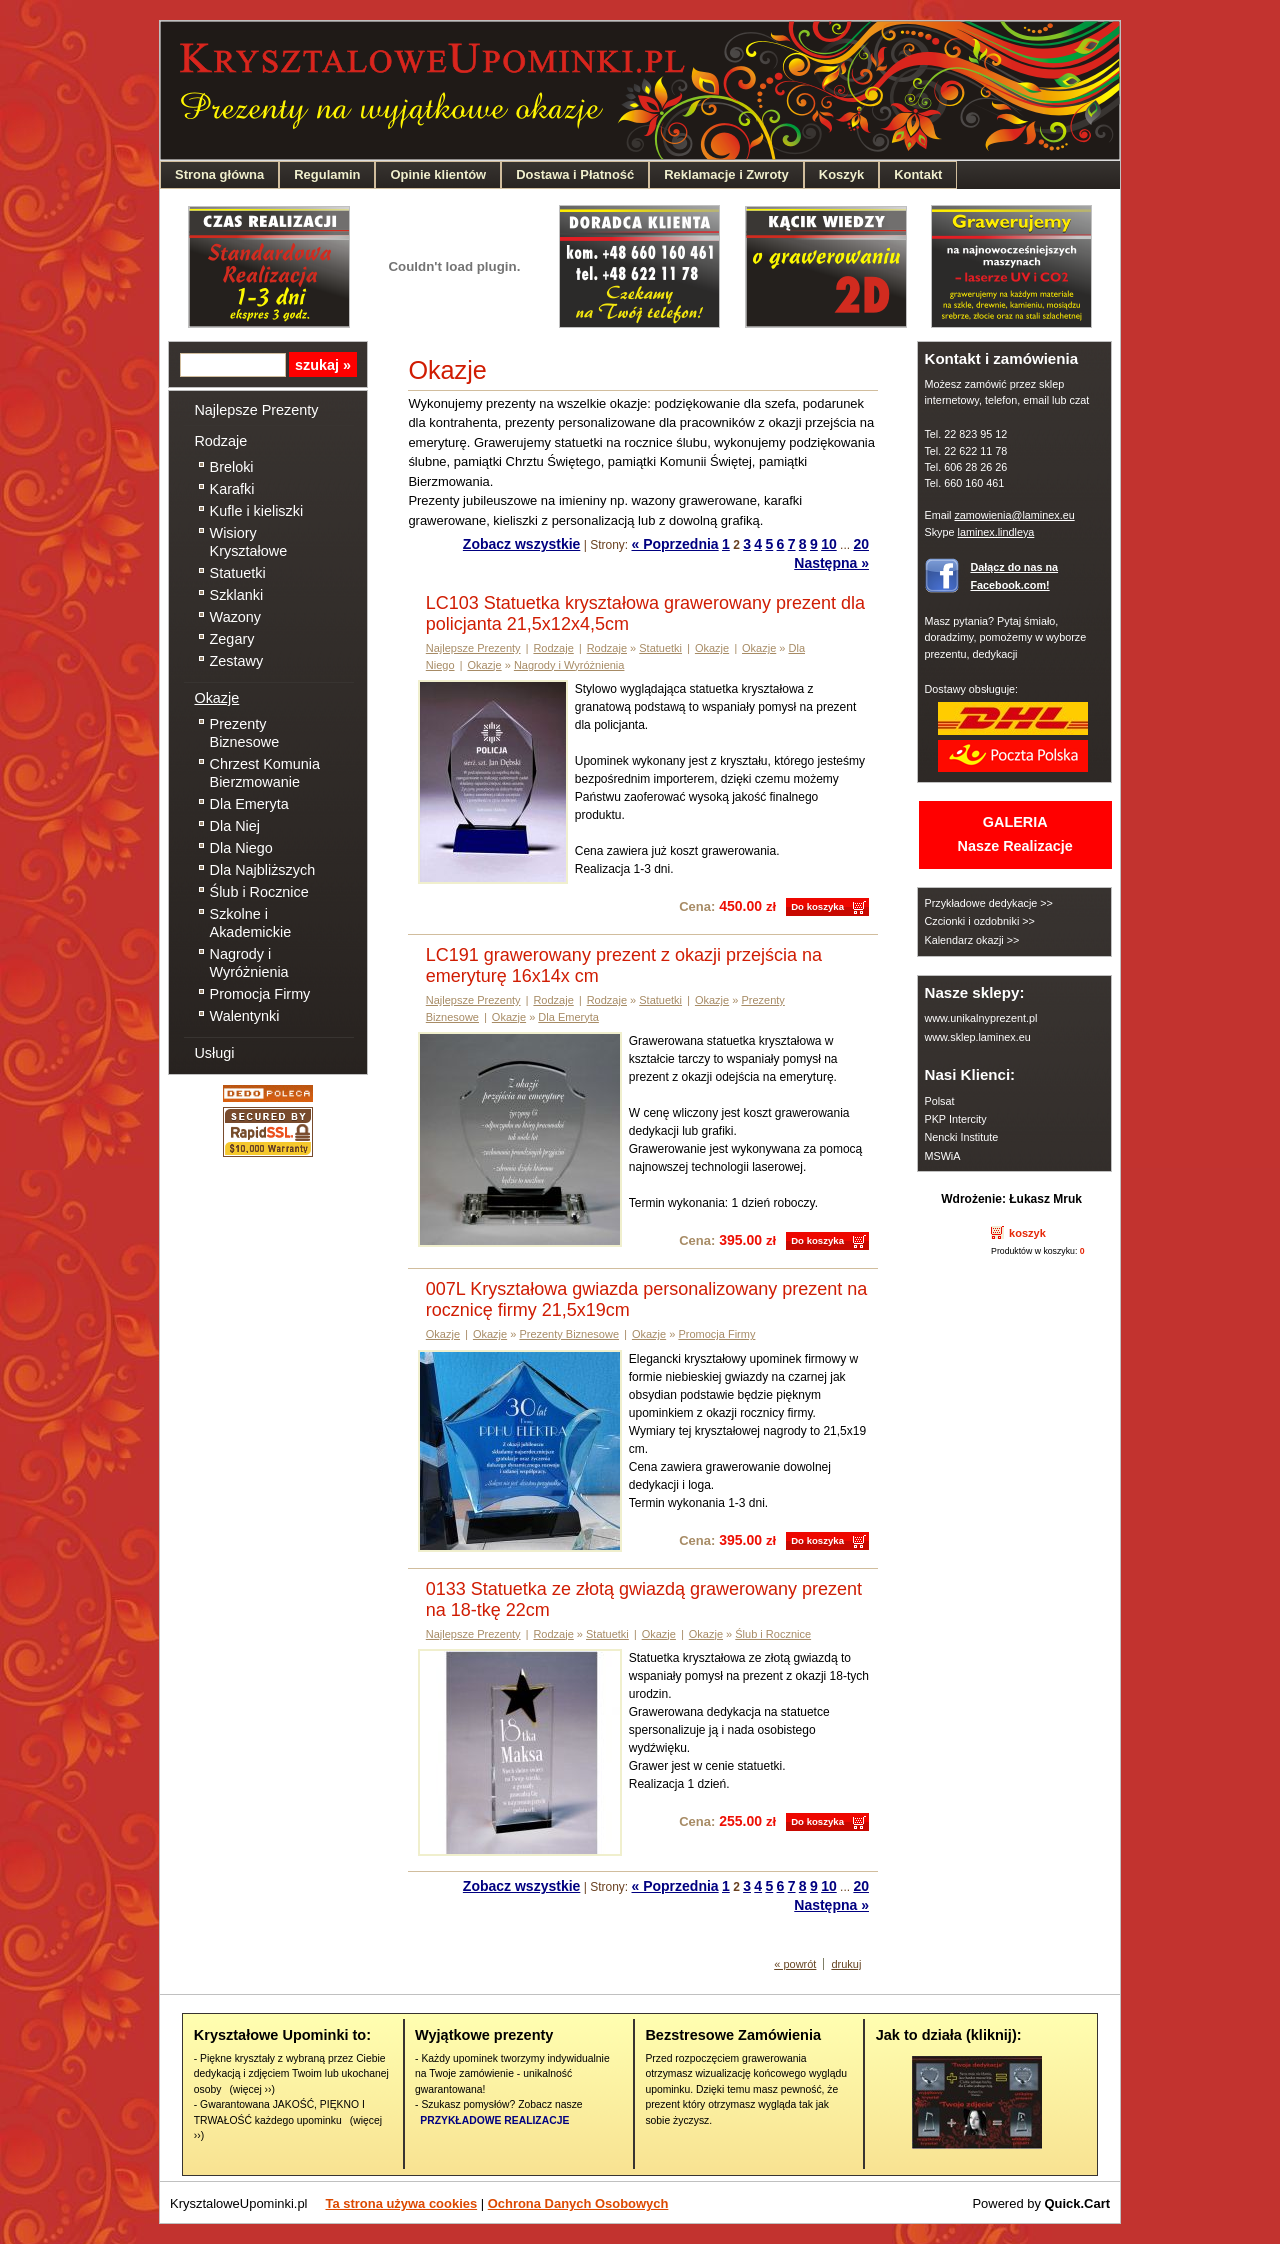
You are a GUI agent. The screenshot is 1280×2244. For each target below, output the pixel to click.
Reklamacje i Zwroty (726, 174)
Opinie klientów (438, 174)
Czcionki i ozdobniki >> (979, 921)
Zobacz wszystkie (522, 544)
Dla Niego (241, 848)
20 (861, 544)
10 (829, 544)
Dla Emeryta (249, 804)
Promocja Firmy (260, 994)
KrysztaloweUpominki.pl (239, 2203)
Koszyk (841, 174)
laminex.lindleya (995, 532)
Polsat (939, 1101)
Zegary (232, 639)
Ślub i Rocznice (259, 892)
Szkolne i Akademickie (251, 923)
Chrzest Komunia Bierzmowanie (265, 773)
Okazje (216, 698)
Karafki (232, 489)
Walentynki (245, 1016)
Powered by (1041, 2203)
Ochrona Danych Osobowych (578, 2203)
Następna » (831, 563)
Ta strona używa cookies (402, 2203)
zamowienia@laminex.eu (1014, 515)
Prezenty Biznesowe (245, 733)
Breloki (232, 467)
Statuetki (238, 573)
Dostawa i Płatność (575, 174)
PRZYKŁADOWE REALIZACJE (494, 2120)
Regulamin (327, 174)
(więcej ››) (251, 2089)
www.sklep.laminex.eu (977, 1037)
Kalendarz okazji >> (971, 940)
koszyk (1027, 1233)
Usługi (214, 1053)
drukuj (846, 1964)
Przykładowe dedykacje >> (988, 903)
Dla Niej (235, 826)
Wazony (235, 617)
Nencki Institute (961, 1137)
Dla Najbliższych (263, 870)
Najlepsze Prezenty (256, 410)
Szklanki (237, 595)
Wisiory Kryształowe (249, 542)
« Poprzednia (675, 544)
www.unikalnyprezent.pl (980, 1018)
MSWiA (942, 1156)
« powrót (795, 1964)
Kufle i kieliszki (257, 511)
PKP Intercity (955, 1119)
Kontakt (918, 174)
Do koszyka (817, 906)
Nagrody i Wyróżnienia (249, 963)
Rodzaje (220, 441)
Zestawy (237, 661)
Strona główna (219, 174)
